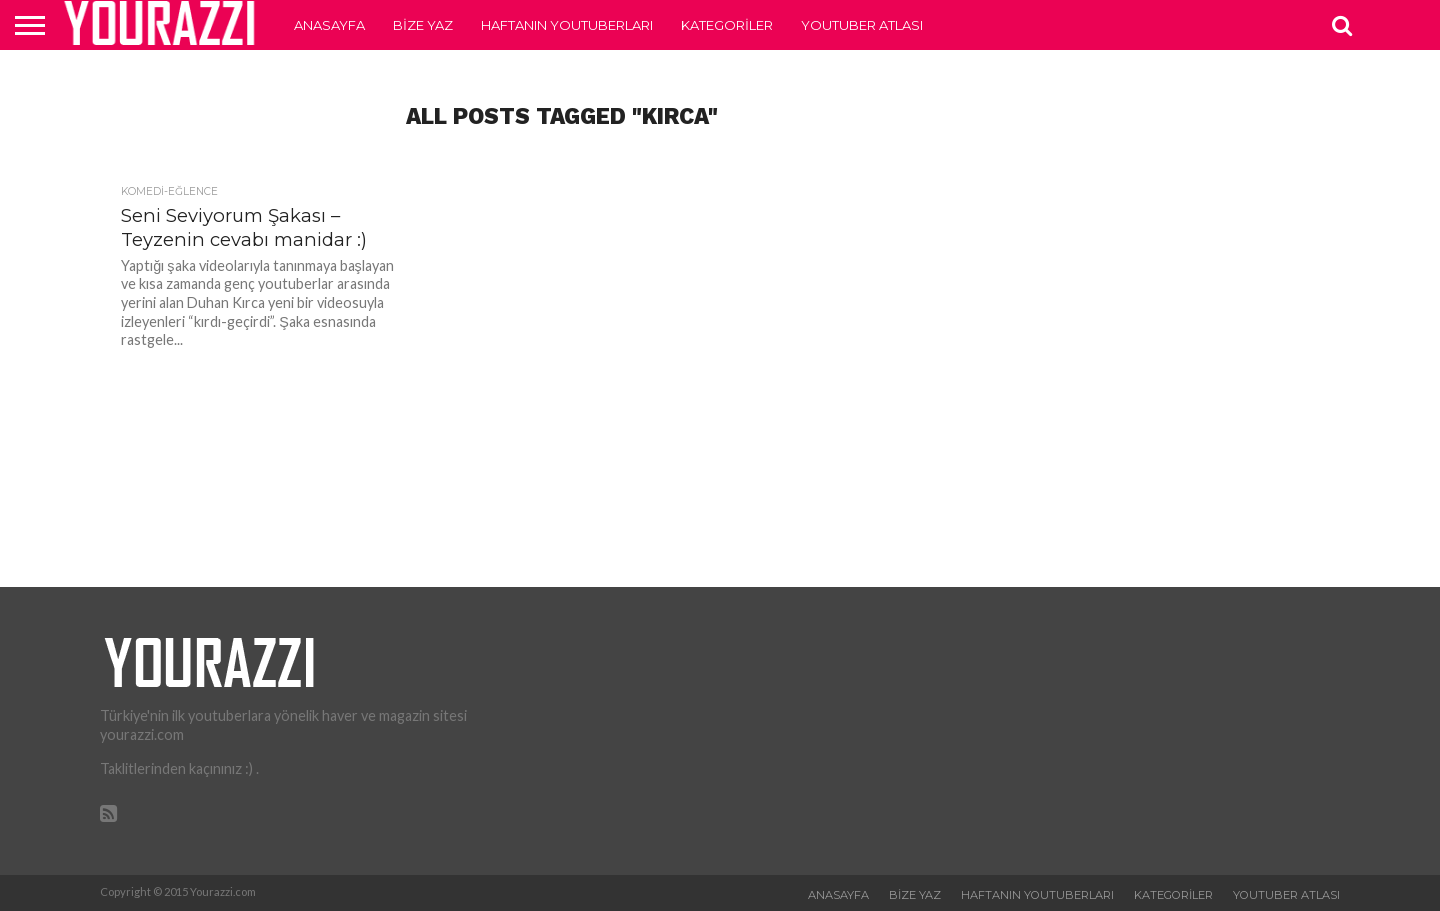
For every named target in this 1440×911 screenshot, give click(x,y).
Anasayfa (329, 25)
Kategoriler (727, 25)
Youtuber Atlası (862, 25)
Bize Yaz (423, 25)
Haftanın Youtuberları (567, 25)
